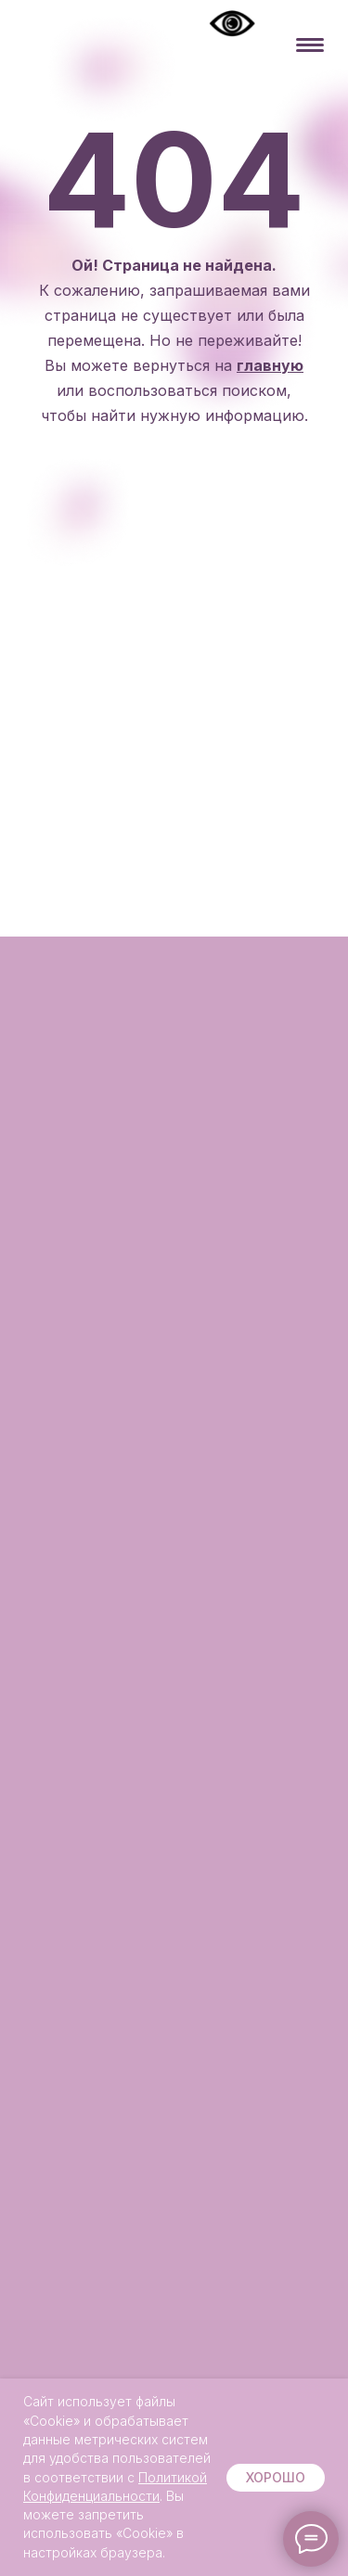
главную (270, 365)
